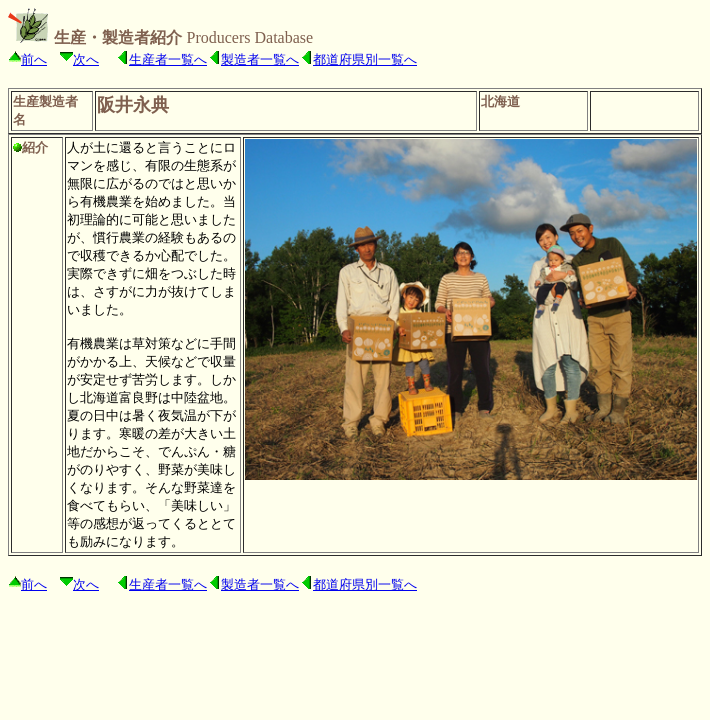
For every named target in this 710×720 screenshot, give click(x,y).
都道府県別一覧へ (365, 59)
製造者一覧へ (260, 59)
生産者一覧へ (168, 59)
